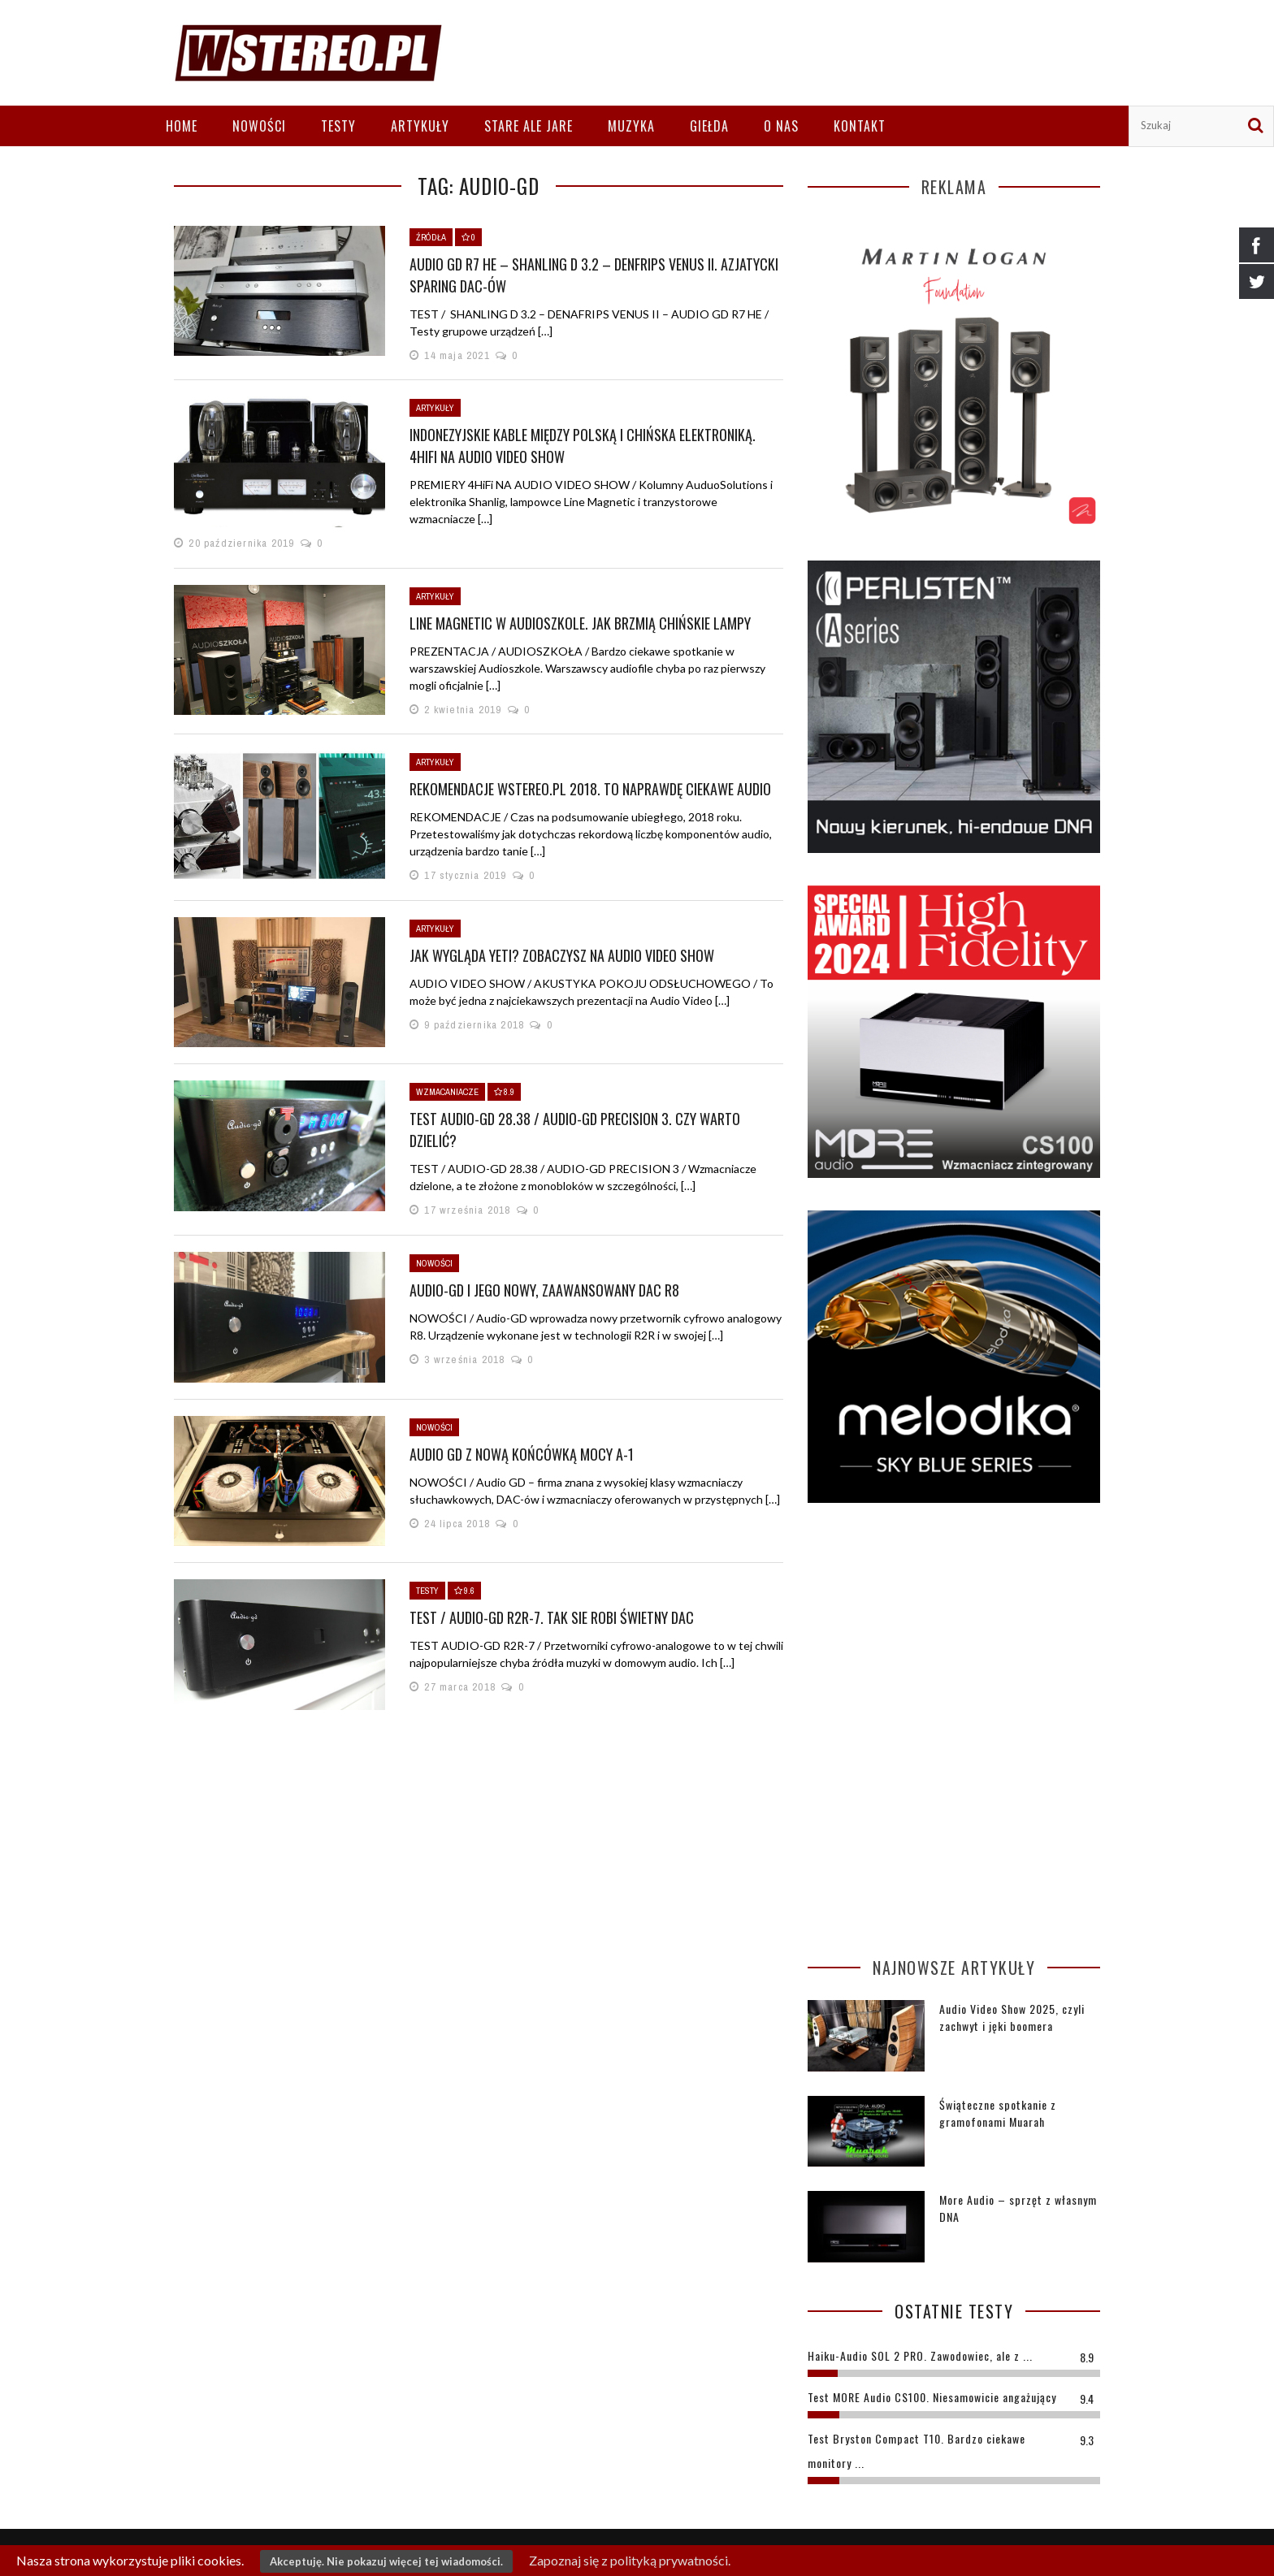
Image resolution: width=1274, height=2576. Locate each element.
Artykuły (420, 126)
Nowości (259, 126)
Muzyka (631, 126)
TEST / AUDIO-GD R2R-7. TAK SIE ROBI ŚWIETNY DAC (552, 1617)
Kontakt (860, 126)
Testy (338, 126)
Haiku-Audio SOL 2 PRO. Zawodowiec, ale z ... (920, 2355)
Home (181, 126)
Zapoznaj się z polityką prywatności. (629, 2560)
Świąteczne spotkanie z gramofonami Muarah (997, 2113)
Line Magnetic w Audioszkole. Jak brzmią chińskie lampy (580, 623)
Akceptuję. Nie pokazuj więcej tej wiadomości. (386, 2561)
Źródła (431, 237)
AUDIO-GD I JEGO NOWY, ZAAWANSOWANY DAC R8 (544, 1290)
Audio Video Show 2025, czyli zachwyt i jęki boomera (1012, 2017)
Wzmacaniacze (447, 1092)
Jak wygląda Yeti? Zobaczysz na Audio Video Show (562, 955)
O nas (781, 126)
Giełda (709, 126)
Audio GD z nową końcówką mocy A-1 (522, 1454)
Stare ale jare (528, 126)
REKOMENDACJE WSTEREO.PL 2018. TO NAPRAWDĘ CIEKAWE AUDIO (590, 788)
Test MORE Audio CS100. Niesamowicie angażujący (932, 2396)
